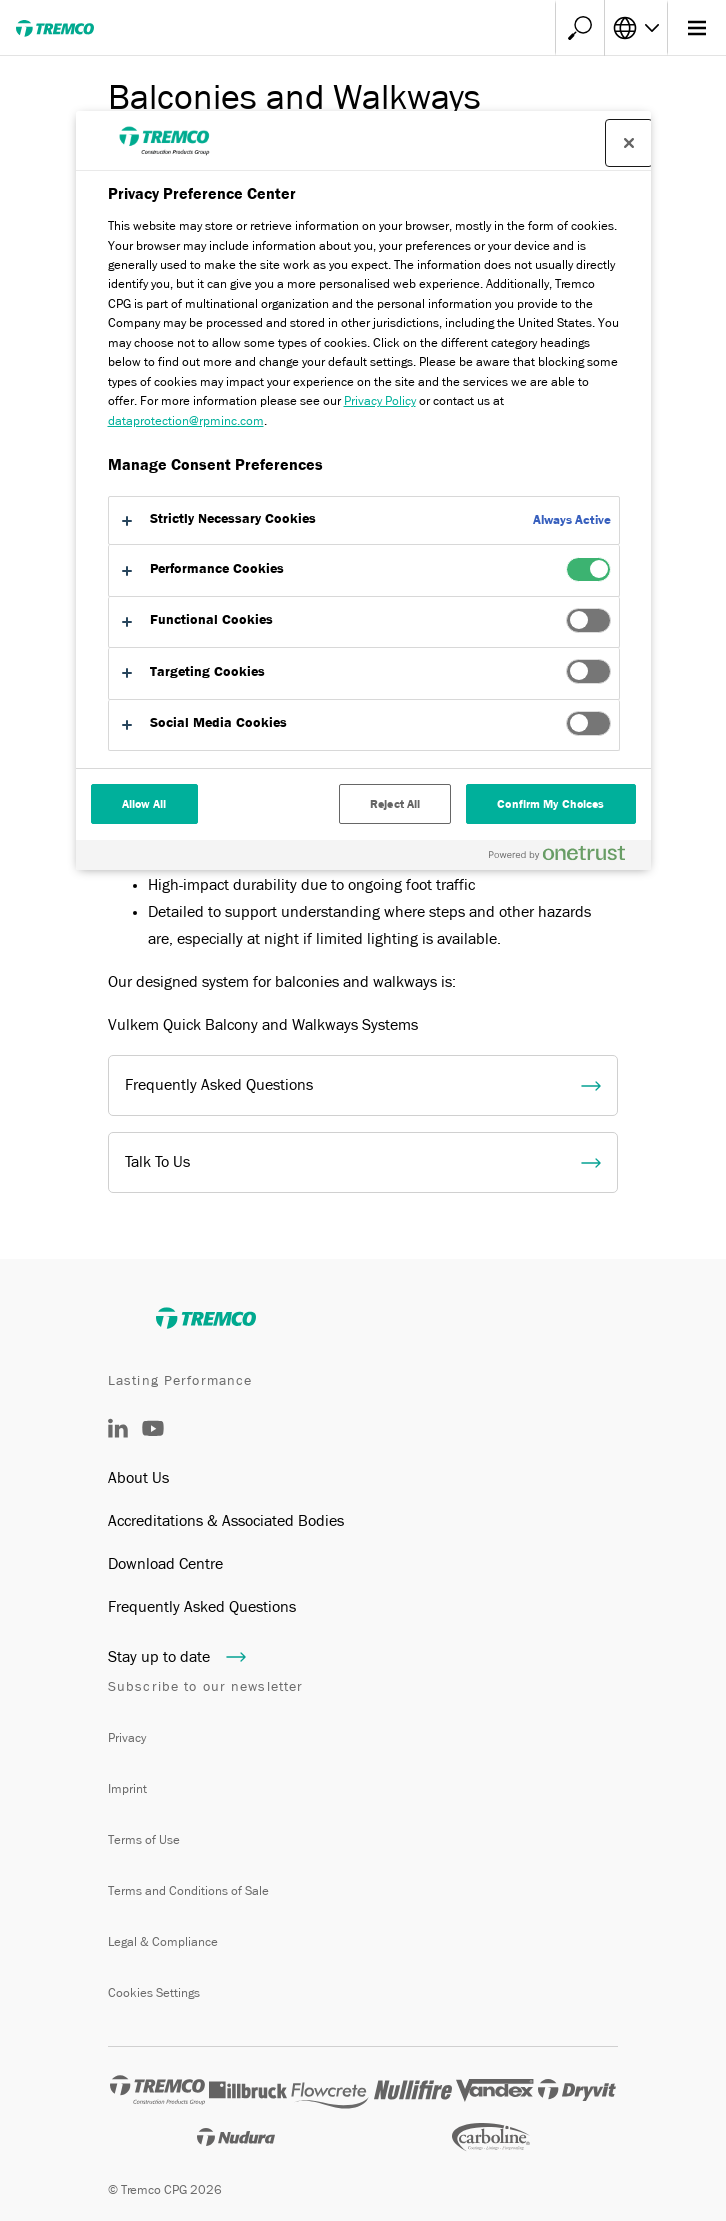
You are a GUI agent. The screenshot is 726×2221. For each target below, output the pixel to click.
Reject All (395, 804)
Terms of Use (144, 1839)
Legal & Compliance (163, 1941)
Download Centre (165, 1564)
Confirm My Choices (550, 804)
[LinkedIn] (118, 1433)
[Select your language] (636, 28)
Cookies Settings (154, 1992)
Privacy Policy (380, 400)
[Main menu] (696, 28)
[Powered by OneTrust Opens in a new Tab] (565, 857)
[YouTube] (153, 1443)
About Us (138, 1478)
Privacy (127, 1737)
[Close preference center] (629, 143)
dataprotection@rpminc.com (186, 420)
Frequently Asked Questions (202, 1607)
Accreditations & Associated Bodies (226, 1521)
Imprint (127, 1788)
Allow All (144, 804)
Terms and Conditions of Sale (188, 1890)
